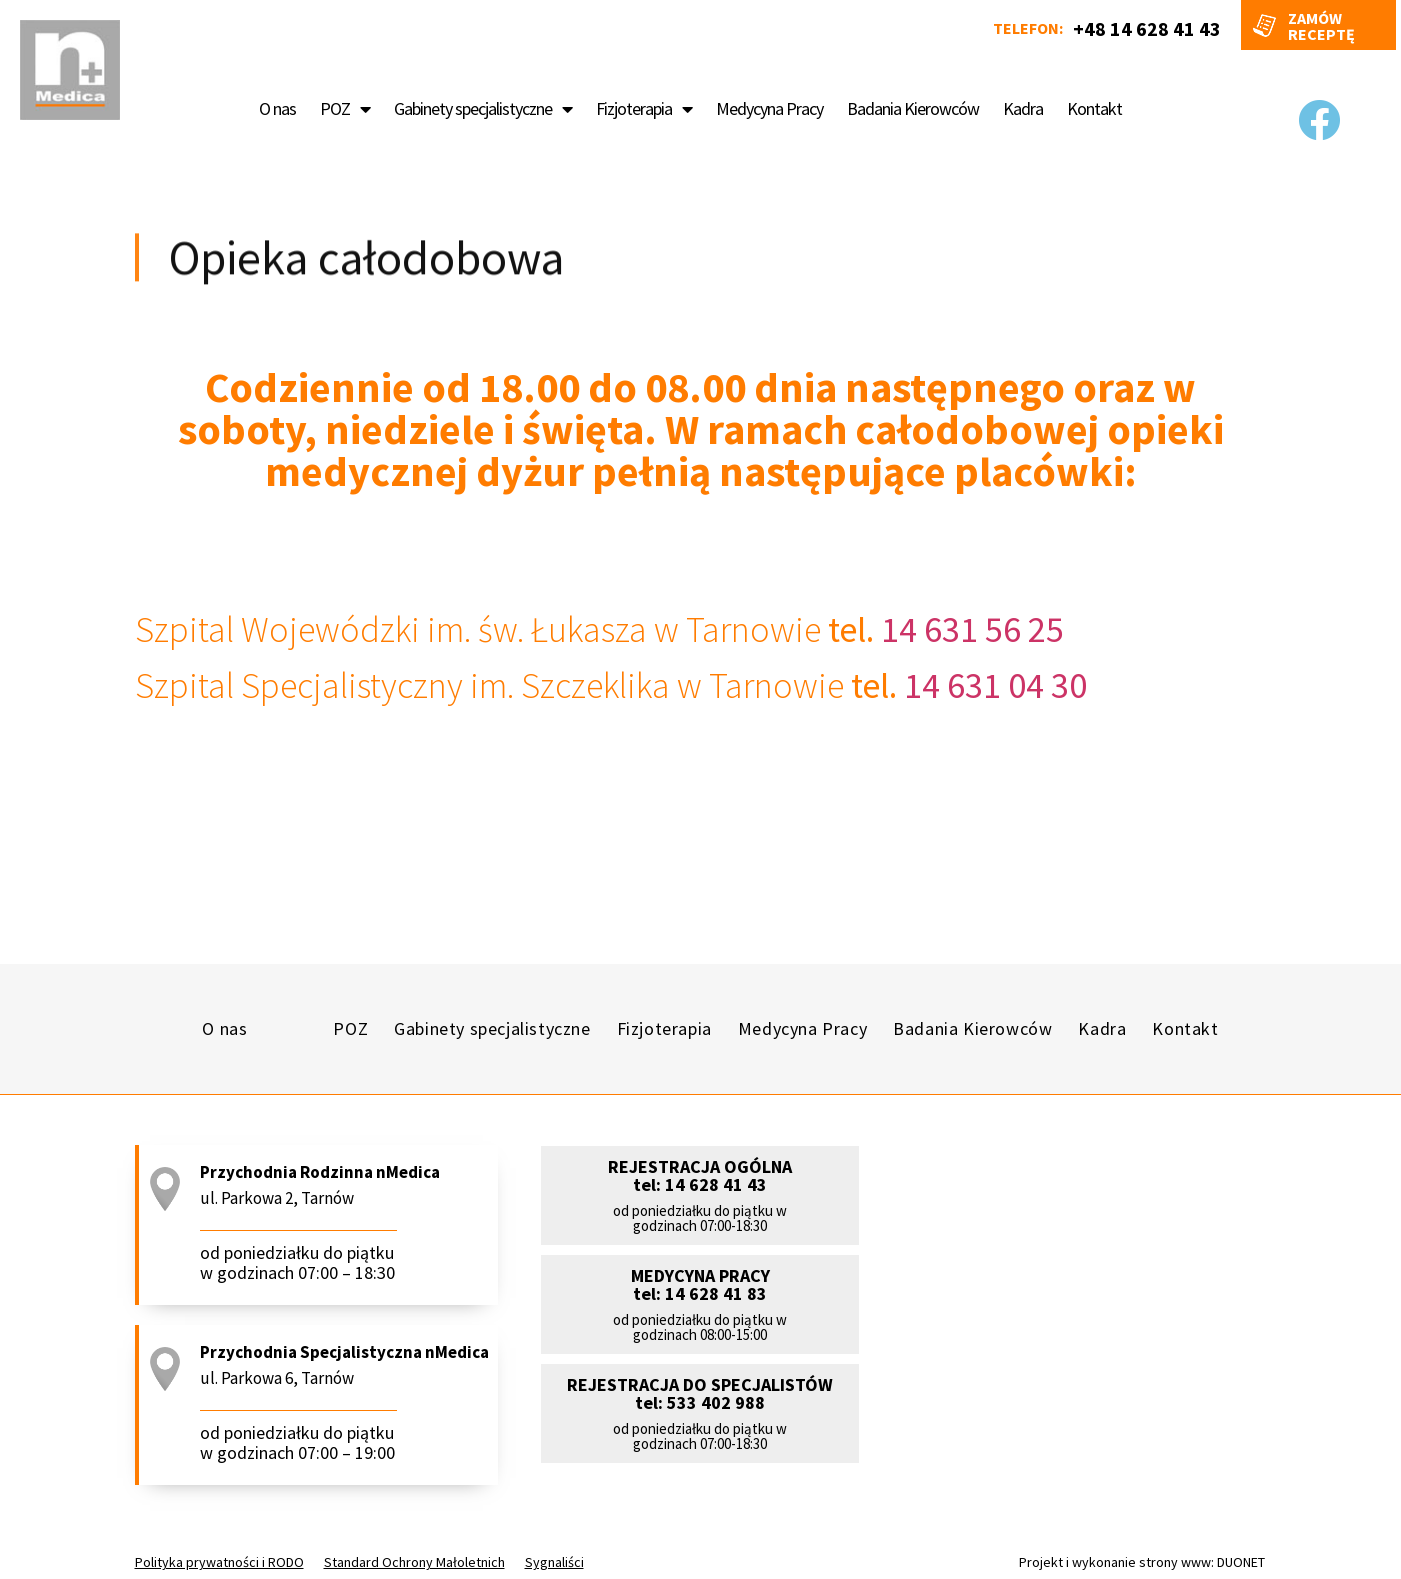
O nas (277, 108)
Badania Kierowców (913, 108)
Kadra (1023, 108)
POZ (345, 109)
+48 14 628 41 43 (1147, 28)
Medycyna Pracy (769, 108)
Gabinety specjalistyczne (483, 109)
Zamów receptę (1321, 26)
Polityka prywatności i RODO (219, 1562)
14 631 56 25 (969, 629)
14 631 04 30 (992, 685)
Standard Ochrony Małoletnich (414, 1562)
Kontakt (1094, 108)
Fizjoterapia (644, 109)
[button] (700, 1221)
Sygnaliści (554, 1562)
